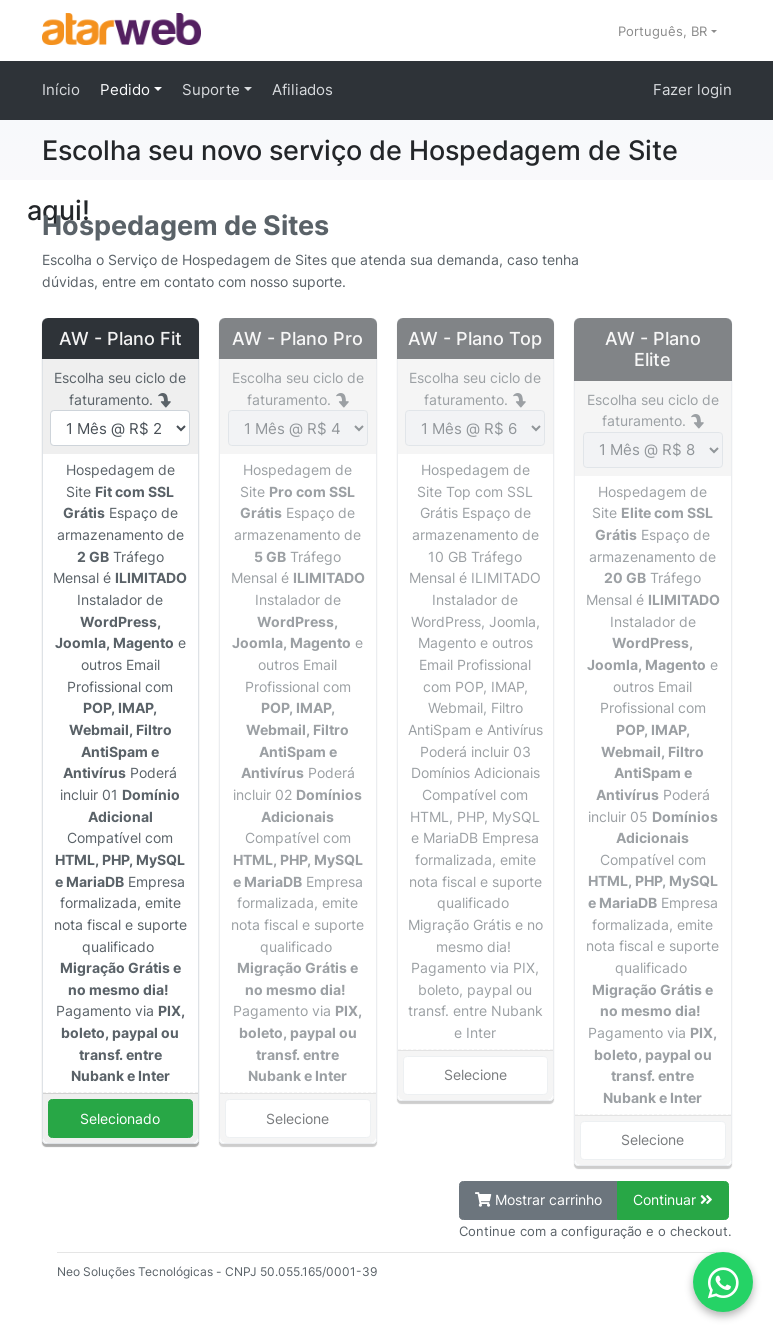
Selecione (297, 1118)
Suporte (213, 89)
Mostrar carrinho (538, 1199)
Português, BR (664, 31)
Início (61, 89)
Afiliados (302, 89)
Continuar (673, 1199)
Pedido (127, 89)
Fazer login (692, 89)
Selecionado (120, 1118)
